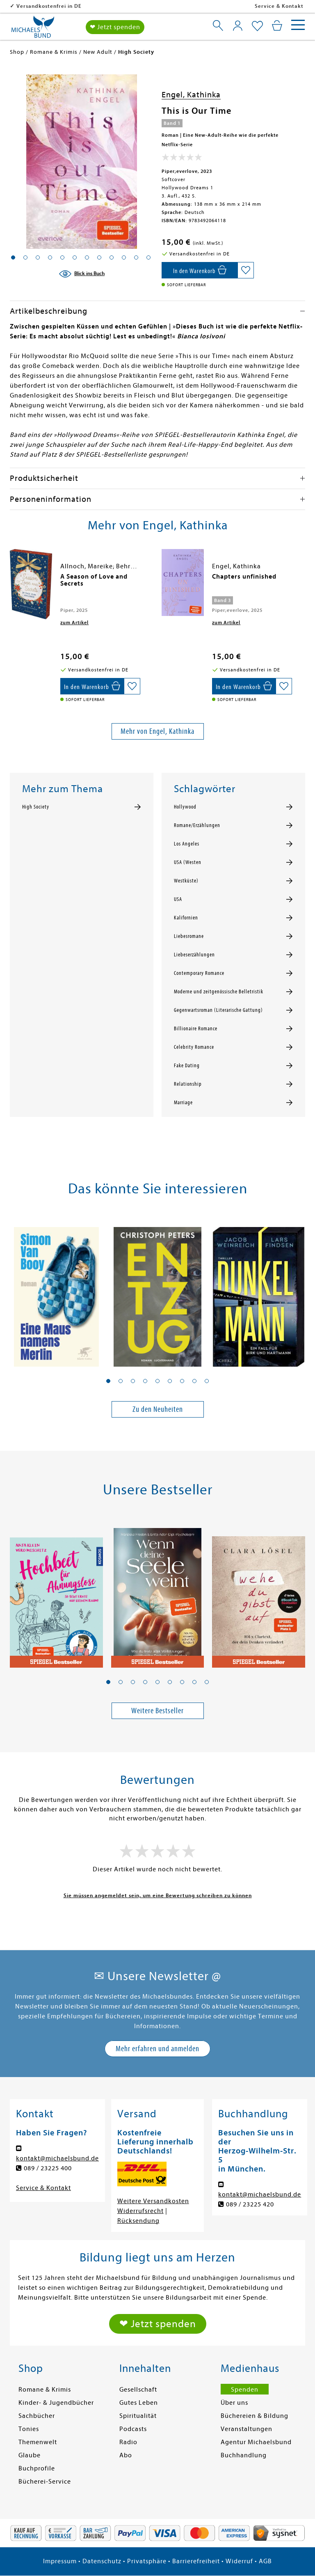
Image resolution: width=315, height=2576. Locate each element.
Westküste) (186, 881)
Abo (125, 2455)
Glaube (29, 2455)
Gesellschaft (138, 2389)
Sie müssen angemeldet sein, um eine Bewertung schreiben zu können (158, 1895)
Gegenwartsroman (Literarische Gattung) (218, 1010)
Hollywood (185, 807)
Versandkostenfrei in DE (102, 6)
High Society (35, 807)
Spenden (244, 2389)
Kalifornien (186, 918)
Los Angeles (186, 844)
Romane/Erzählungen (197, 825)
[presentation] (12, 580)
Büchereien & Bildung (254, 2416)
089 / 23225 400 (48, 2168)
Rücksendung (138, 2220)
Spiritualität (138, 2416)
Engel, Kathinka (191, 94)
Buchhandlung (244, 2455)
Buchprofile (36, 2468)
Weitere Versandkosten (153, 2201)
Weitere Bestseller (157, 1710)
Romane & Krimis (44, 2389)
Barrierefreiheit (196, 2561)
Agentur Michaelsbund (256, 2442)
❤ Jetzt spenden (115, 27)
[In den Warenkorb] (199, 270)
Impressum (60, 2561)
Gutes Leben (138, 2402)
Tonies (28, 2429)
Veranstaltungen (246, 2429)
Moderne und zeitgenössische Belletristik (218, 991)
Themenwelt (37, 2442)
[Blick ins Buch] (82, 274)
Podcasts (133, 2429)
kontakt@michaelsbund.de (57, 2158)
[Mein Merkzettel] (257, 26)
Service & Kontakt (279, 6)
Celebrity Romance (194, 1047)
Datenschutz (101, 2561)
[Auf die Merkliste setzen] (245, 270)
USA (178, 899)
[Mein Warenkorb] (277, 25)
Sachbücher (36, 2416)
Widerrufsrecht (140, 2211)
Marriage (183, 1102)
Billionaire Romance (195, 1028)
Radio (128, 2442)
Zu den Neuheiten (157, 1409)
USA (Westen (187, 862)
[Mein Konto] (238, 25)
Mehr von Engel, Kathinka (157, 731)
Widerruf (239, 2561)
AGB (265, 2561)
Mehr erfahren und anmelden (157, 2048)
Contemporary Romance (199, 973)
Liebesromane (189, 936)
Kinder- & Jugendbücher (56, 2402)
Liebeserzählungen (194, 954)
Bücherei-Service (44, 2481)
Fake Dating (187, 1065)
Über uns (234, 2402)
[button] (108, 1381)
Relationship (188, 1084)
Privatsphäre (147, 2561)
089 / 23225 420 (250, 2204)
